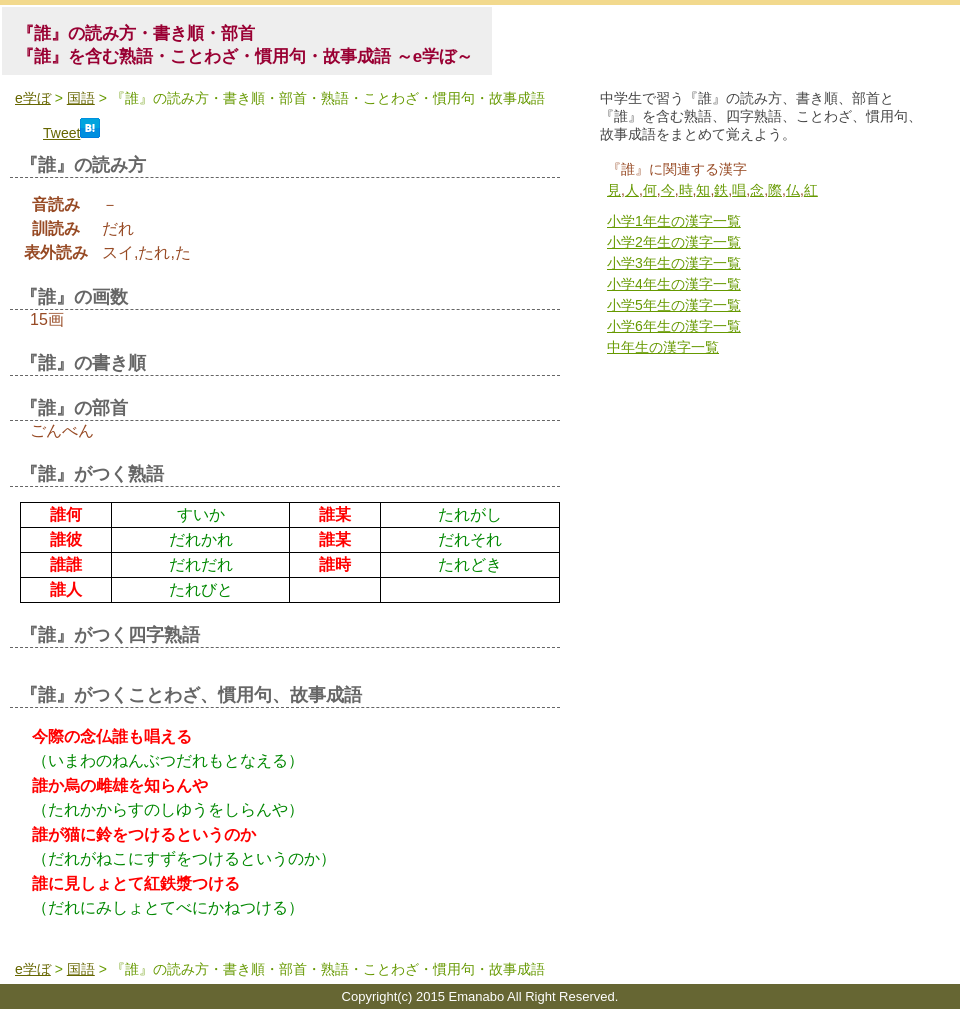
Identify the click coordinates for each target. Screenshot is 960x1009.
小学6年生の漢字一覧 (674, 326)
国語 (81, 98)
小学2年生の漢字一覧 (674, 242)
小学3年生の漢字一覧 (674, 263)
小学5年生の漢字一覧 (674, 305)
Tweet (61, 133)
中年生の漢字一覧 (663, 347)
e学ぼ (33, 98)
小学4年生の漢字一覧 (674, 284)
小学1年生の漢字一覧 (674, 221)
